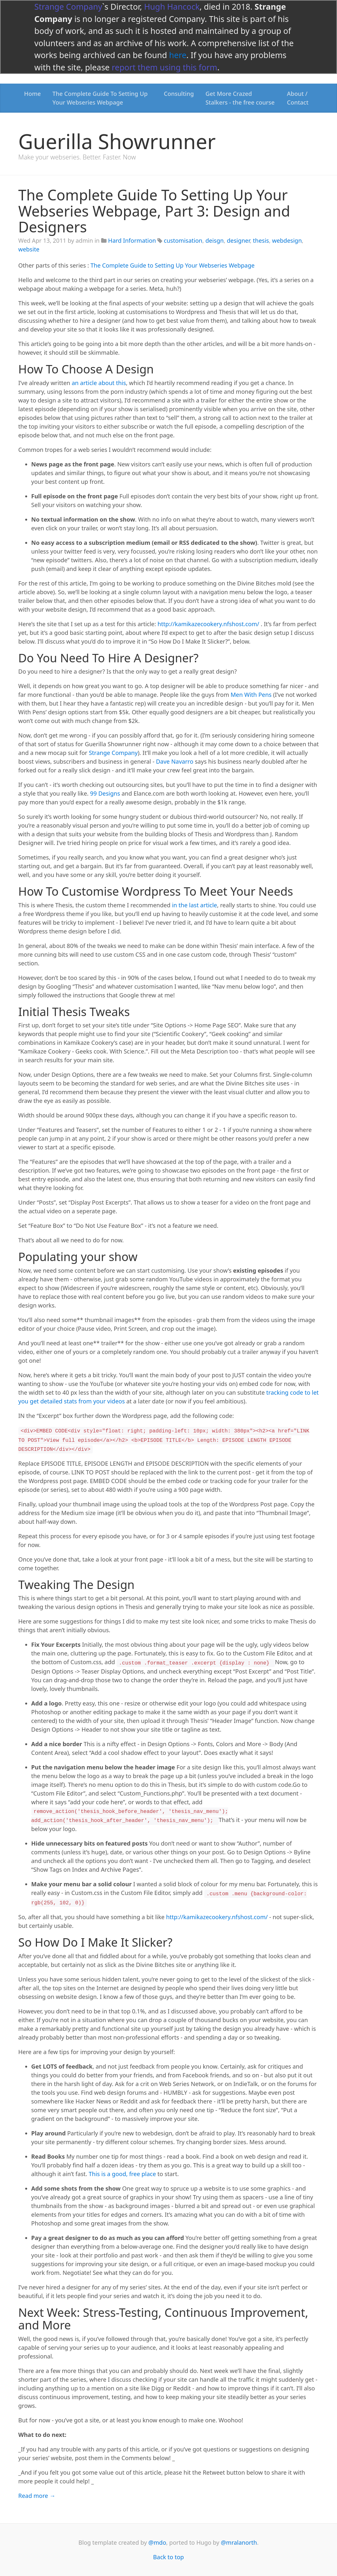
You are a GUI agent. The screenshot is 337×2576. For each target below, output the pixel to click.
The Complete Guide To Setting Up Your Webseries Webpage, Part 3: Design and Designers (154, 211)
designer (238, 240)
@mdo (157, 2542)
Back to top (168, 2557)
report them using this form (164, 67)
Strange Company (68, 6)
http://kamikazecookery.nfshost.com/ (208, 624)
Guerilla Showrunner (117, 141)
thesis (261, 240)
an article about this (99, 383)
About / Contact (298, 98)
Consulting (179, 93)
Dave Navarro (175, 761)
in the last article (194, 905)
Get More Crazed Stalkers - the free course (240, 98)
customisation (183, 240)
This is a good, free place (122, 2174)
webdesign (287, 240)
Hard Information (132, 240)
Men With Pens (251, 694)
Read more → (37, 2496)
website (28, 249)
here (177, 54)
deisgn (214, 240)
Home (32, 93)
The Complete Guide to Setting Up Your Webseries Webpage (172, 265)
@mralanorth (239, 2542)
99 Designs (105, 793)
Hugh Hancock (172, 6)
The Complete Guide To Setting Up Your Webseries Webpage (100, 98)
